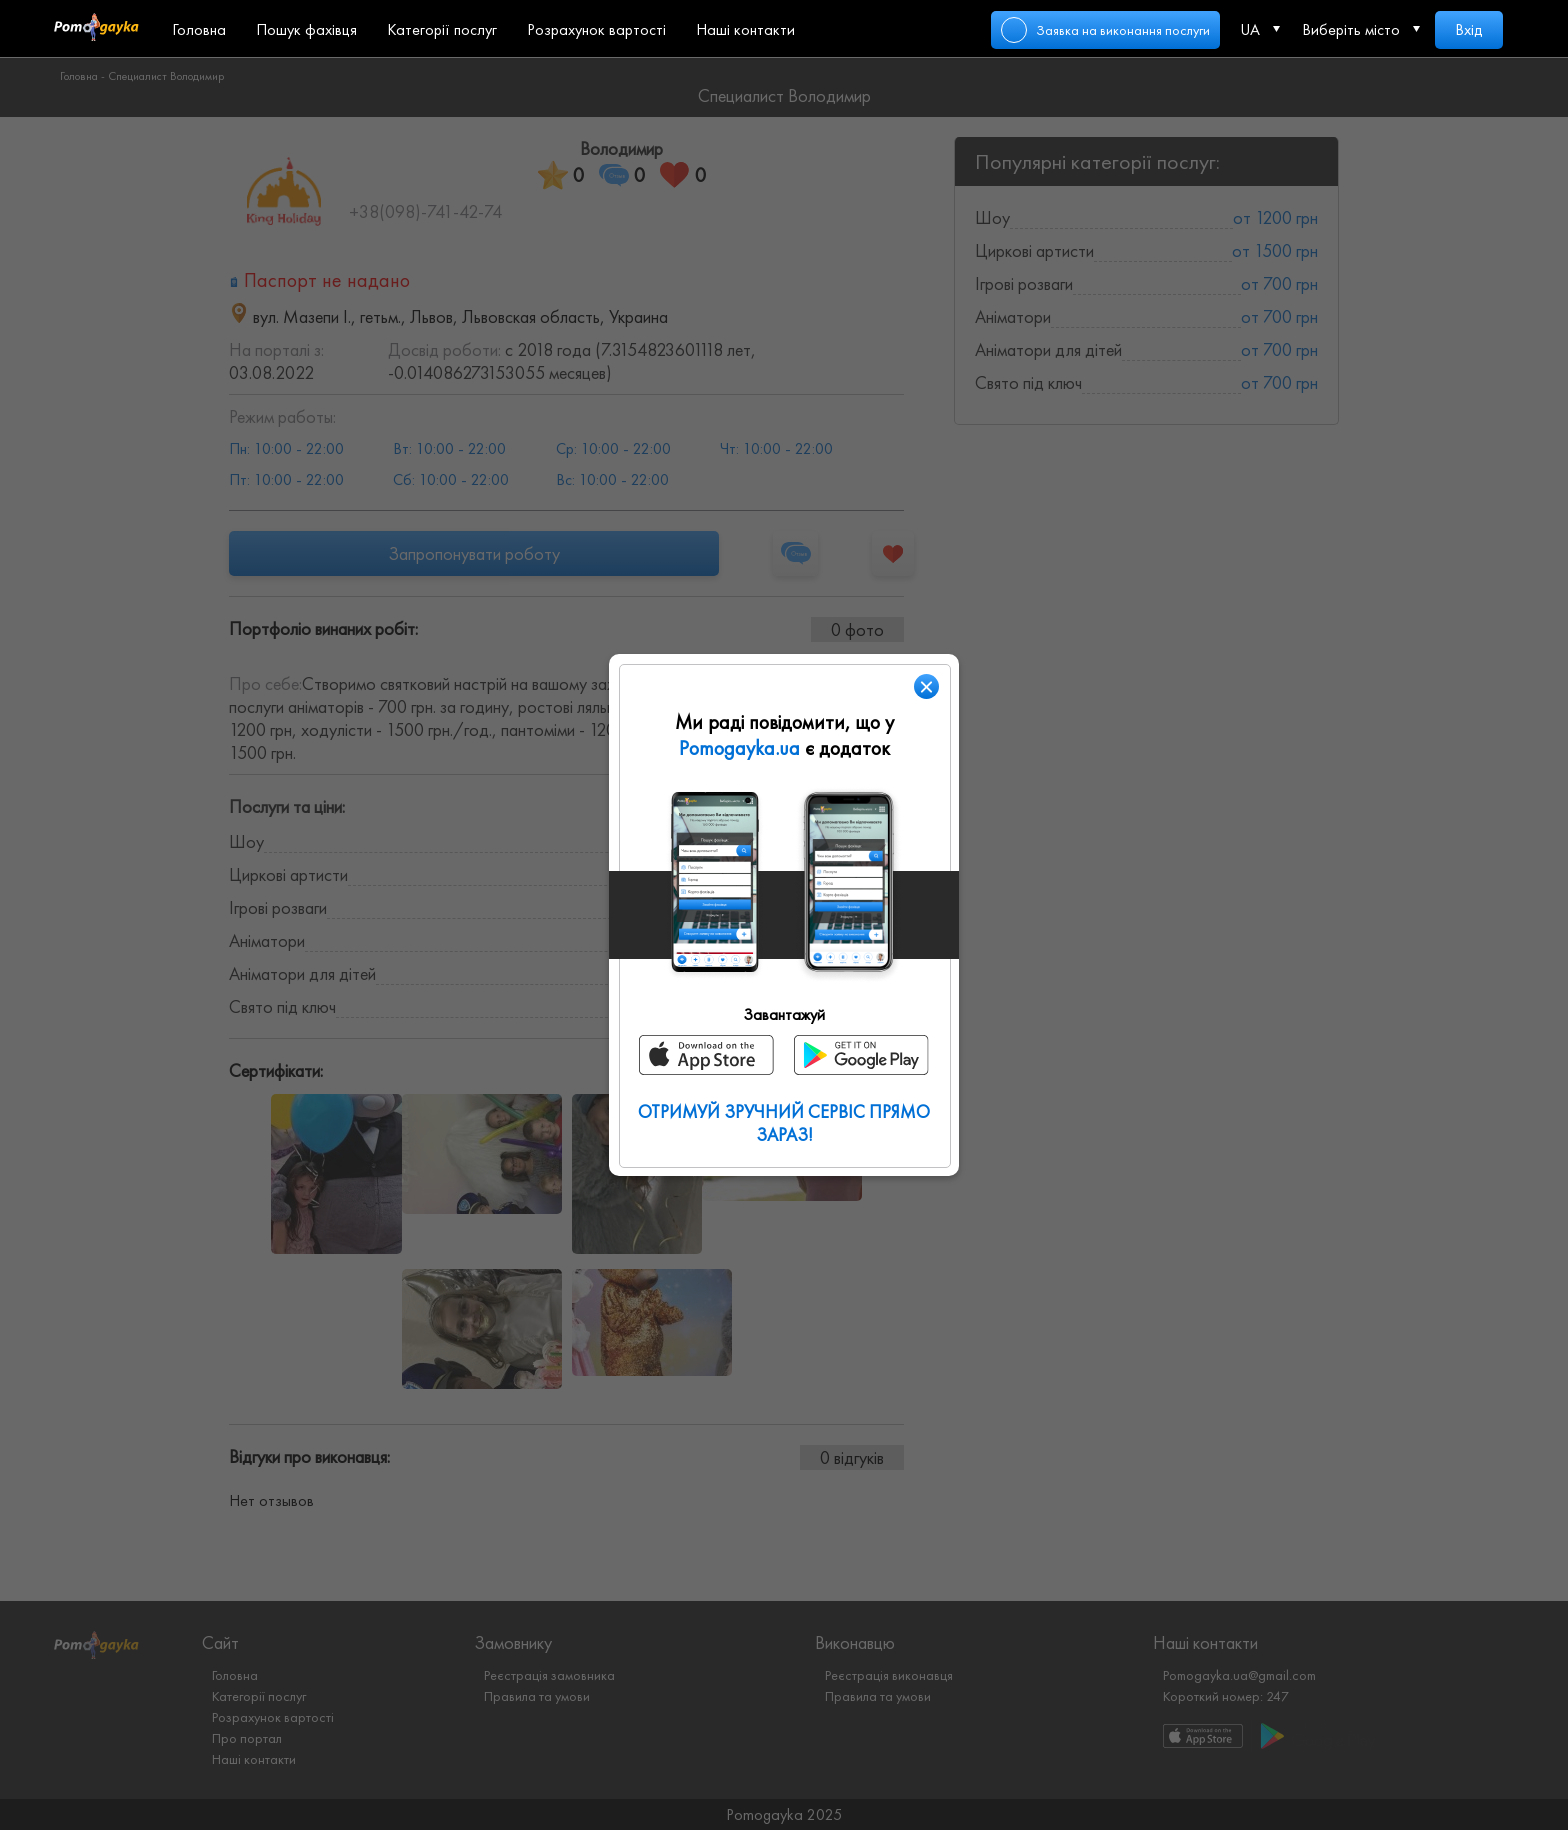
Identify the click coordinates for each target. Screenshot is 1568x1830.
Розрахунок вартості (596, 29)
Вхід (1469, 29)
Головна (199, 29)
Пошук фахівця (306, 29)
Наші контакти (745, 29)
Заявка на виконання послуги (1123, 30)
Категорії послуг (442, 29)
